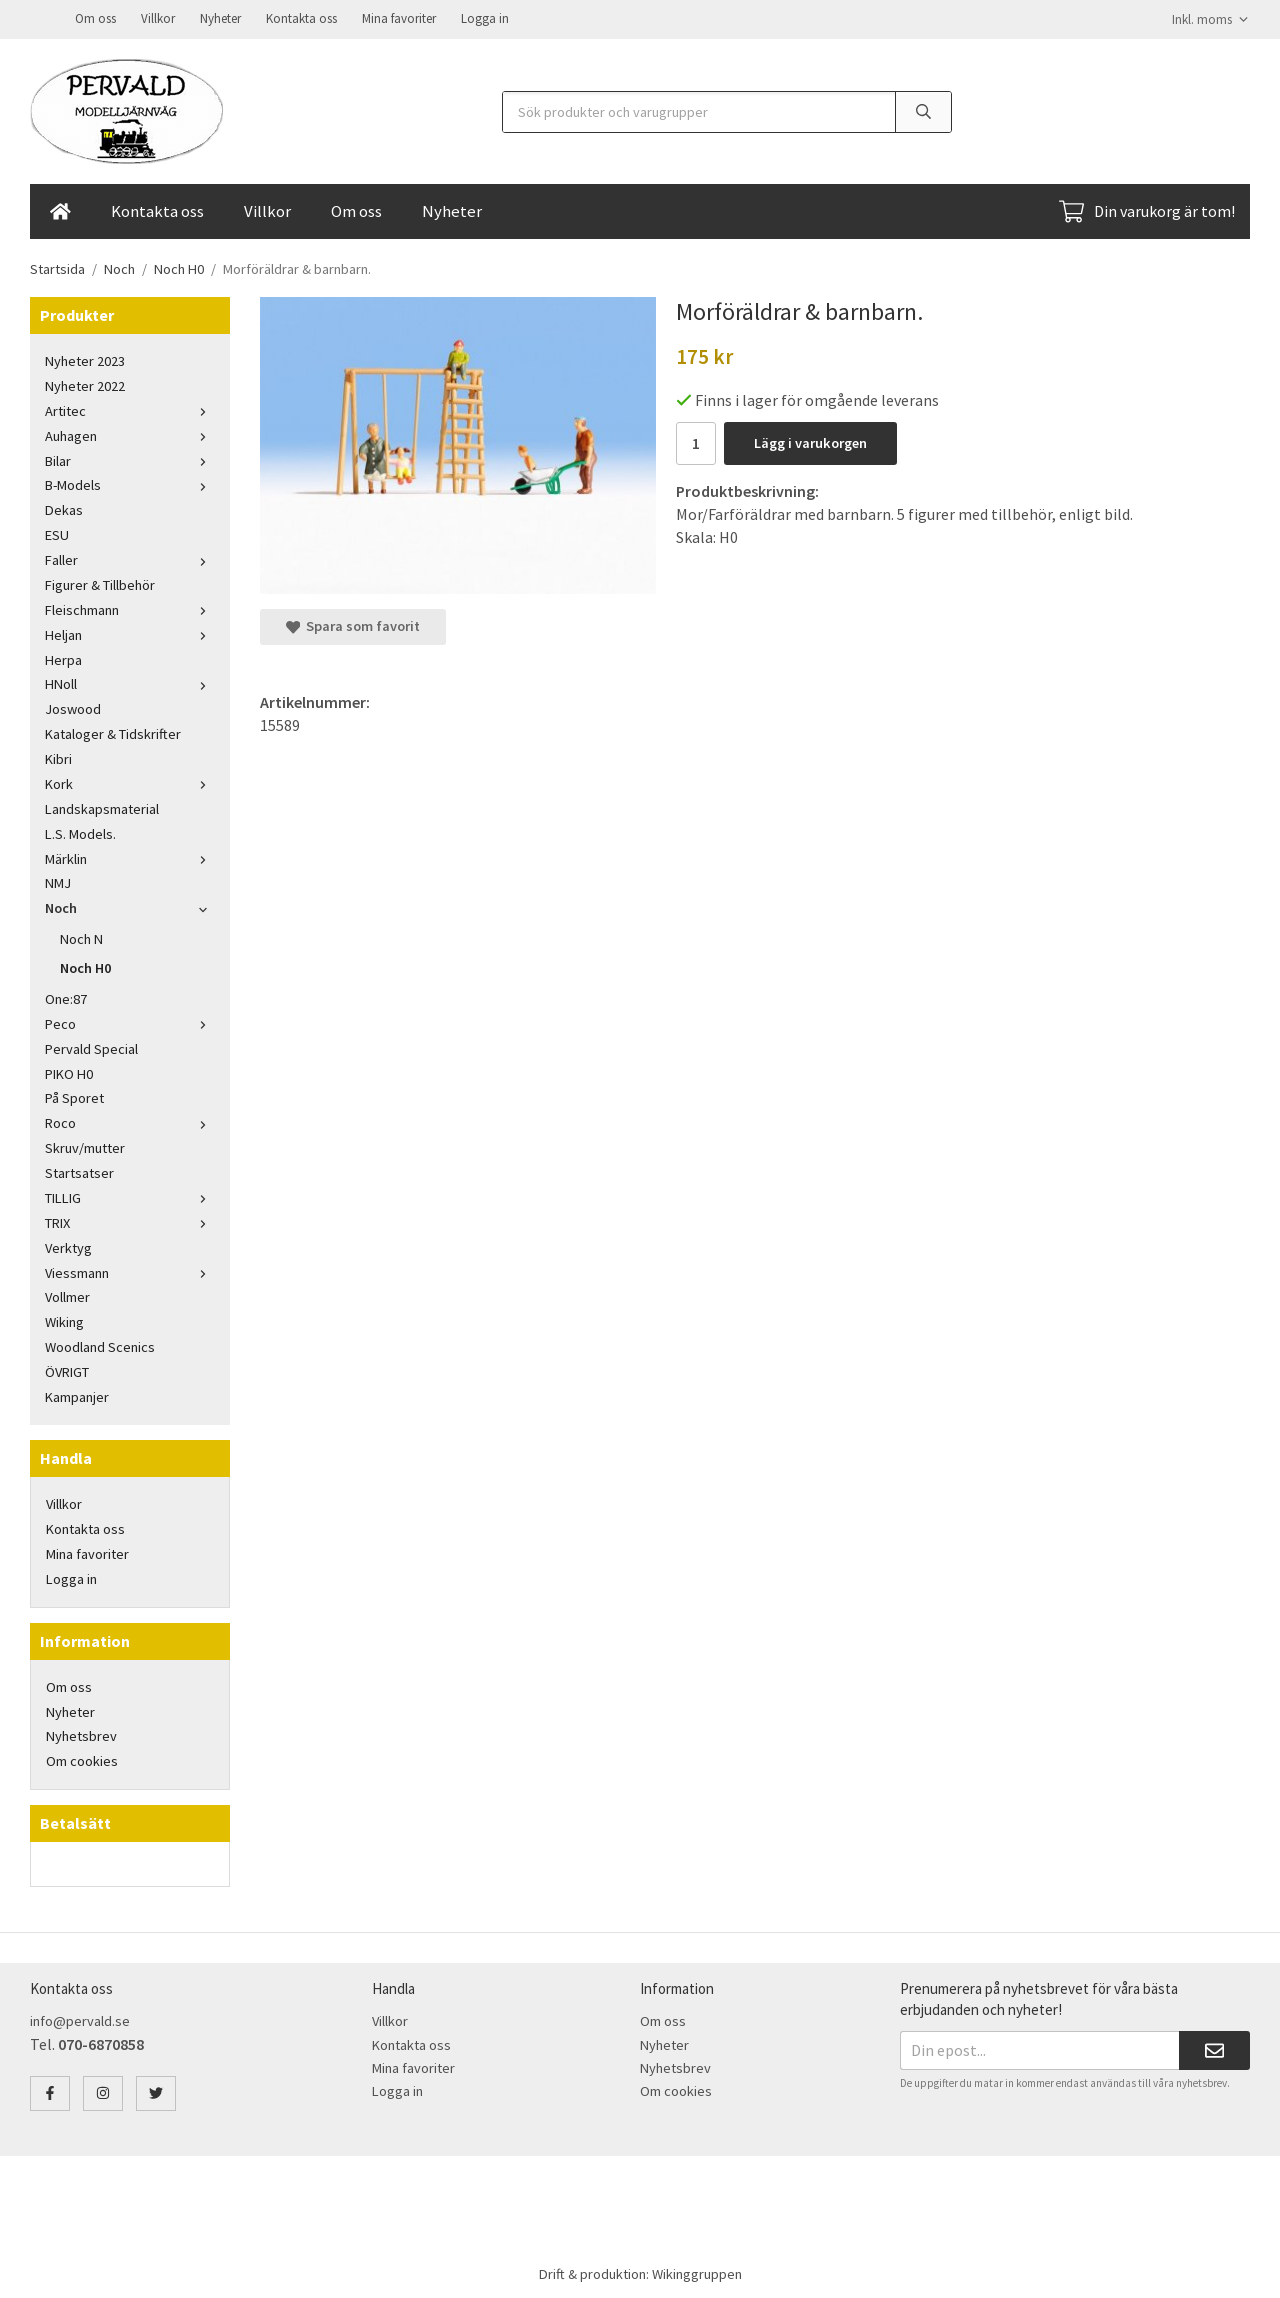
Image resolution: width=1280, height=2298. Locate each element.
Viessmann (130, 1271)
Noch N (81, 937)
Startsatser (79, 1171)
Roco (130, 1121)
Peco (130, 1022)
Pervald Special (91, 1047)
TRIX (130, 1221)
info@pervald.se (80, 2019)
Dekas (64, 508)
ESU (57, 533)
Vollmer (67, 1295)
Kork (130, 782)
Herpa (63, 658)
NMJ (58, 881)
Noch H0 (85, 966)
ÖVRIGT (67, 1370)
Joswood (73, 707)
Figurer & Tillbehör (100, 583)
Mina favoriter (399, 17)
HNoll (130, 682)
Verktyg (68, 1246)
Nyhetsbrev (81, 1734)
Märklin (130, 857)
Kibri (58, 757)
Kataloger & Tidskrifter (113, 732)
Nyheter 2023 (85, 359)
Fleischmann (130, 608)
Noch (130, 906)
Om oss (95, 17)
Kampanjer (77, 1395)
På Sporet (74, 1096)
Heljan (130, 633)
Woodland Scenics (100, 1345)
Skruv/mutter (85, 1146)
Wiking (64, 1320)
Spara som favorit (353, 624)
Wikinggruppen (697, 2272)
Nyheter (220, 17)
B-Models (130, 483)
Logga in (485, 17)
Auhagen (130, 434)
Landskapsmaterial (102, 807)
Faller (130, 558)
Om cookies (82, 1759)
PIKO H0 (69, 1072)
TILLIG (130, 1196)
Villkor (158, 17)
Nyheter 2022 (85, 384)
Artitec (130, 409)
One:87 (66, 997)
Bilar (130, 459)
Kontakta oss (301, 17)
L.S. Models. (80, 832)
